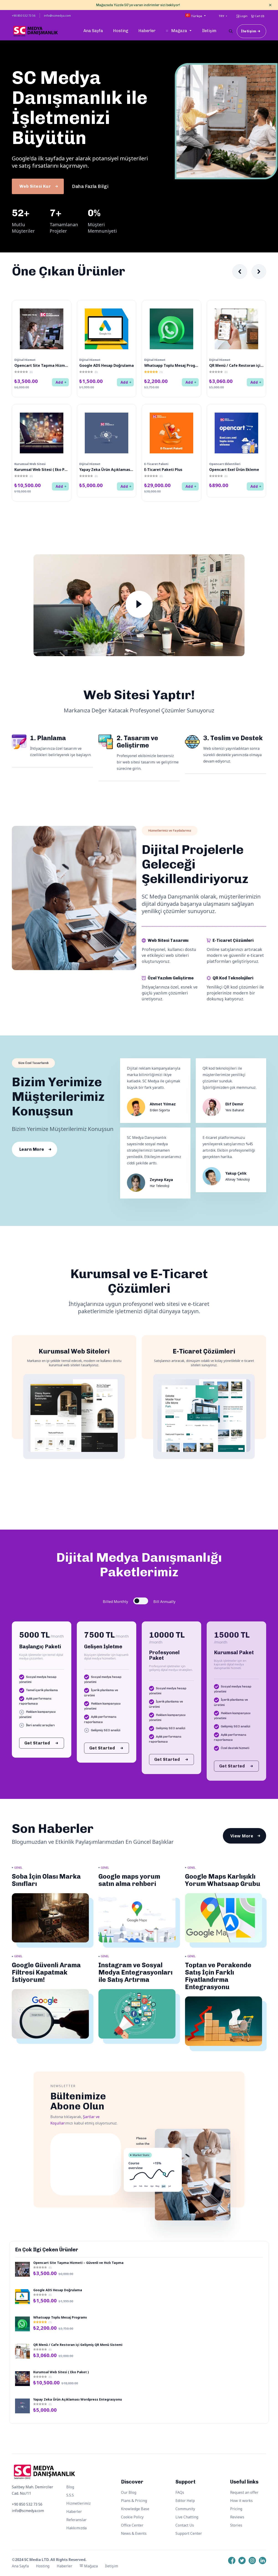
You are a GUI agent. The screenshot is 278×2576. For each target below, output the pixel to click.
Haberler (147, 30)
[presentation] (101, 2162)
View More (241, 1836)
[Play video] (166, 126)
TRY (222, 16)
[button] (259, 271)
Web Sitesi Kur (35, 186)
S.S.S (70, 2495)
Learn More (31, 1149)
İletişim (209, 30)
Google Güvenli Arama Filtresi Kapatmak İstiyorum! (46, 1972)
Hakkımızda (76, 2527)
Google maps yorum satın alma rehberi (129, 1880)
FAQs (179, 2492)
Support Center (188, 2533)
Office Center (132, 2525)
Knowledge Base (135, 2508)
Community (185, 2508)
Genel (18, 1868)
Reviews (237, 2516)
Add (59, 382)
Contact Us (184, 2525)
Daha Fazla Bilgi (90, 186)
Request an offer (244, 2492)
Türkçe (194, 15)
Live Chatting (186, 2516)
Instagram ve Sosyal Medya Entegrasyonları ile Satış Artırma (135, 1972)
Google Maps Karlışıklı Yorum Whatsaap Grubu (222, 1880)
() (257, 16)
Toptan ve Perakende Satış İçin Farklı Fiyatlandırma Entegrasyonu (218, 1976)
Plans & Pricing (134, 2500)
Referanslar (76, 2519)
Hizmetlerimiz (78, 2503)
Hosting (120, 30)
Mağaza (177, 30)
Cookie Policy (132, 2516)
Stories (236, 2525)
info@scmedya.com (57, 15)
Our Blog (128, 2492)
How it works (241, 2500)
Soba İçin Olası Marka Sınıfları (46, 1880)
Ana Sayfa (93, 30)
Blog (70, 2486)
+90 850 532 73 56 (23, 15)
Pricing (236, 2508)
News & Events (134, 2533)
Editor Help (185, 2500)
